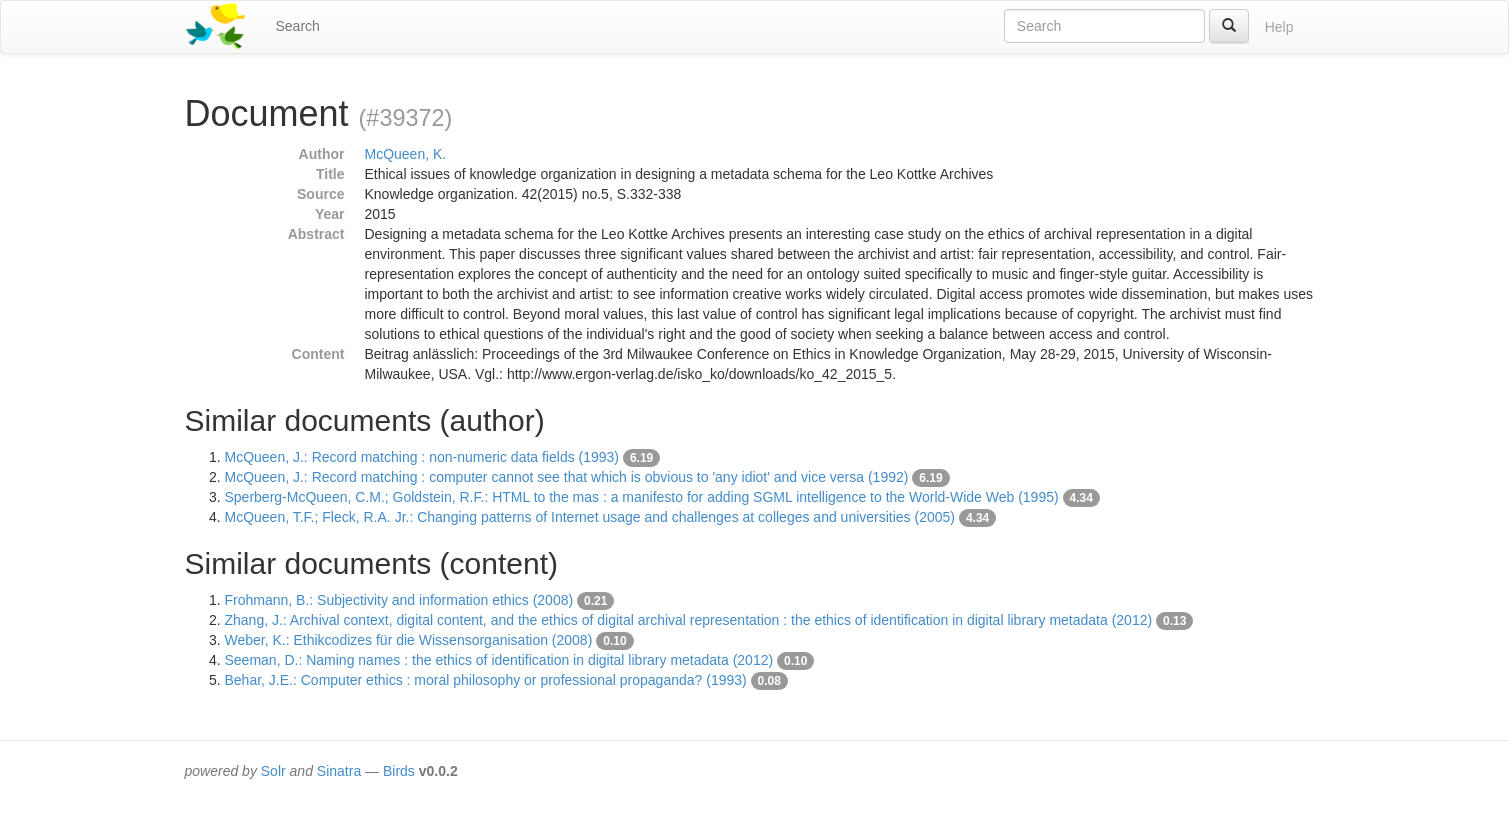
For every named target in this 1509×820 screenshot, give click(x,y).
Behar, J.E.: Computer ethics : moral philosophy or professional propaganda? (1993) (486, 680)
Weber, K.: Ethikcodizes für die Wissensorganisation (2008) (409, 640)
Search (298, 26)
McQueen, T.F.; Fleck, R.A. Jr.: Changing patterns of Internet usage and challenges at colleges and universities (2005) (590, 517)
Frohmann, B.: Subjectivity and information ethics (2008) (399, 600)
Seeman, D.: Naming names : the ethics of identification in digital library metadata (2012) (499, 660)
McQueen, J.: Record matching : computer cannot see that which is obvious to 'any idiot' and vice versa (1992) (567, 477)
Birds (399, 771)
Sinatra (339, 771)
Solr (273, 771)
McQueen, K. (406, 154)
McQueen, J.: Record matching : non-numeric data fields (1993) (422, 457)
